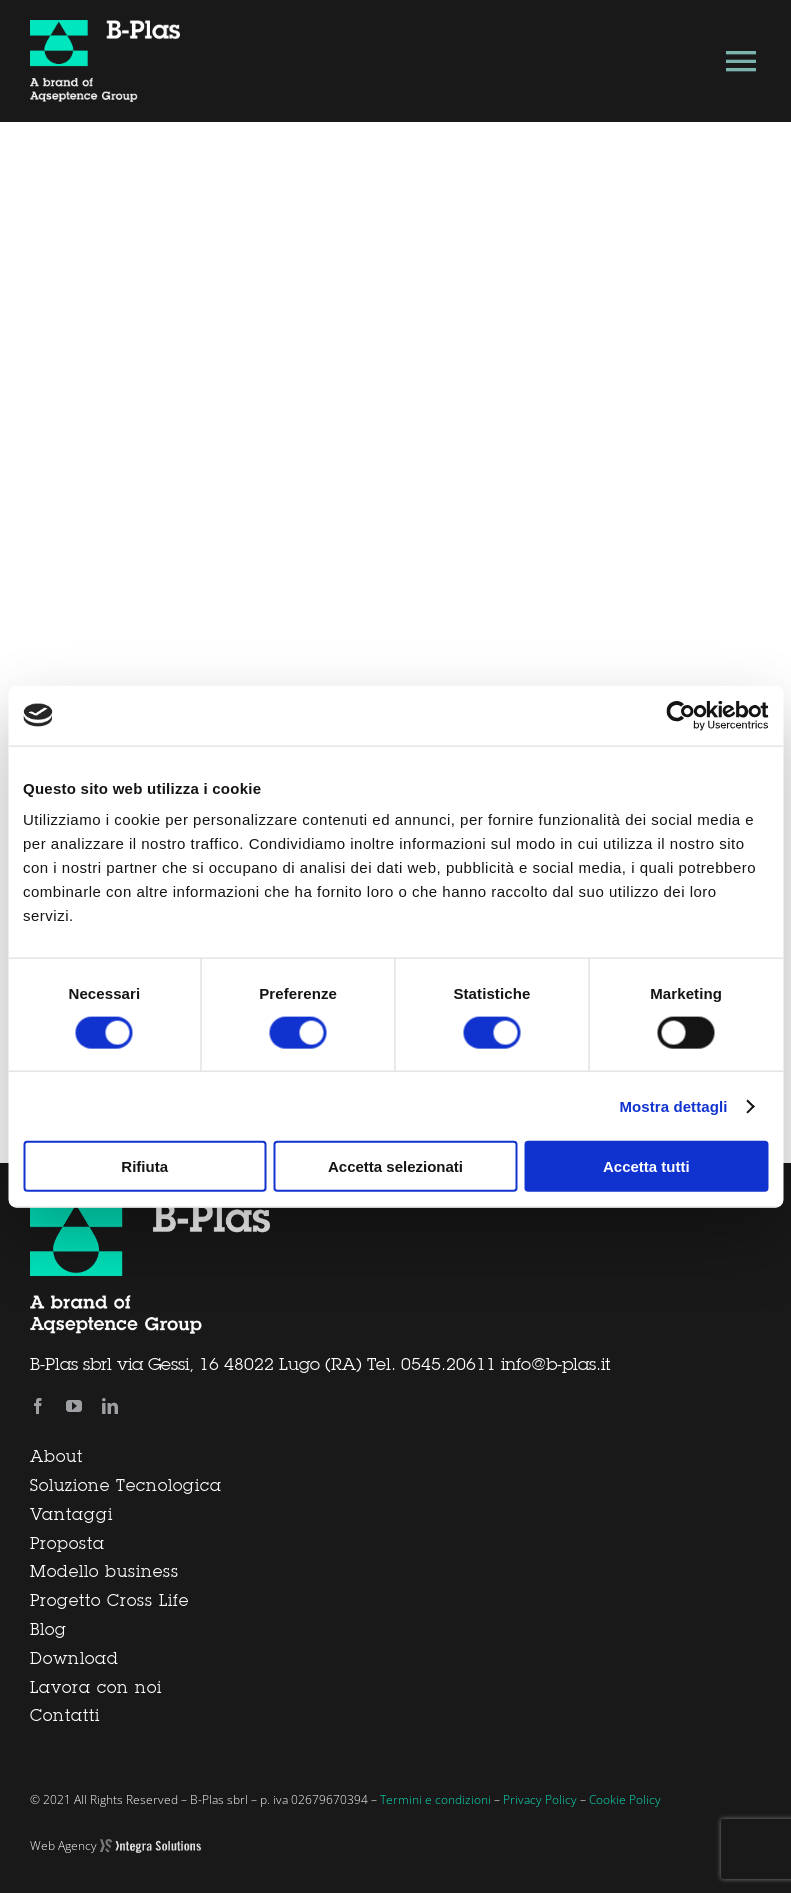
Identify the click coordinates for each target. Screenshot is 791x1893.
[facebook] (38, 1406)
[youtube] (74, 1406)
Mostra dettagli (673, 1105)
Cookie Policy (625, 1799)
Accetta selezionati (395, 1166)
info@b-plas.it (555, 1365)
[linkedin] (110, 1406)
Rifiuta (144, 1166)
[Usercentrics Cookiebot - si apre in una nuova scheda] (680, 715)
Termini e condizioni (435, 1799)
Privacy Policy (540, 1799)
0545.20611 (448, 1365)
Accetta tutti (646, 1166)
